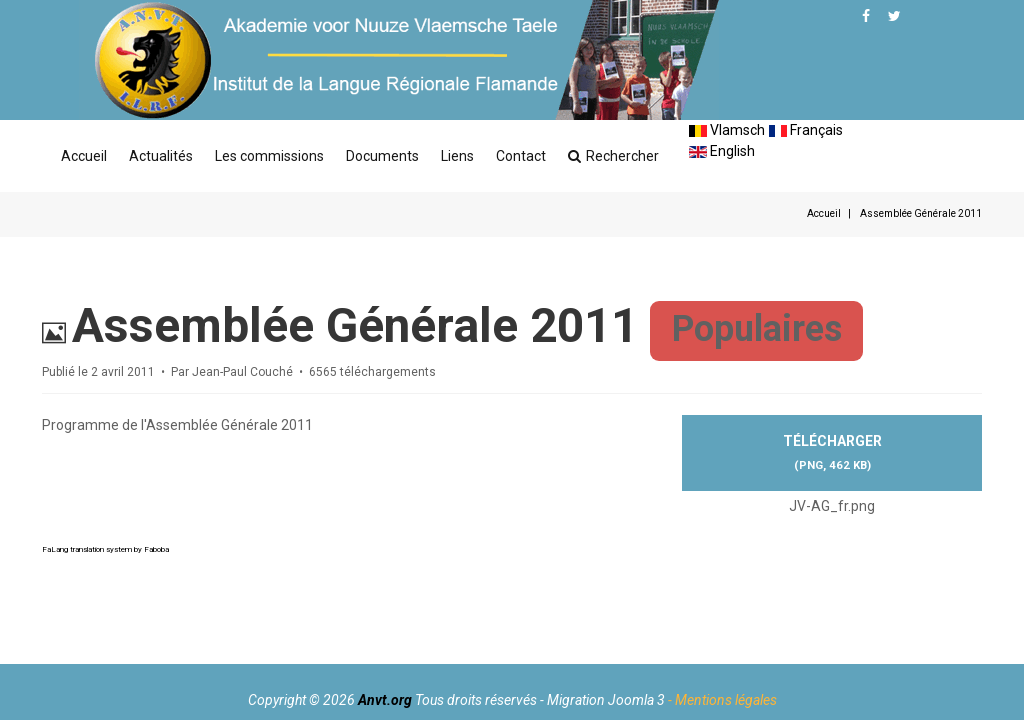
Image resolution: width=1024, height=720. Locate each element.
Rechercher (613, 156)
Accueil (84, 156)
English (722, 151)
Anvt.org (385, 700)
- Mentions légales (722, 700)
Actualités (161, 156)
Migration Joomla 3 (606, 700)
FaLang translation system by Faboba (105, 548)
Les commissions (269, 156)
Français (806, 130)
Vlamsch (727, 130)
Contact (521, 156)
